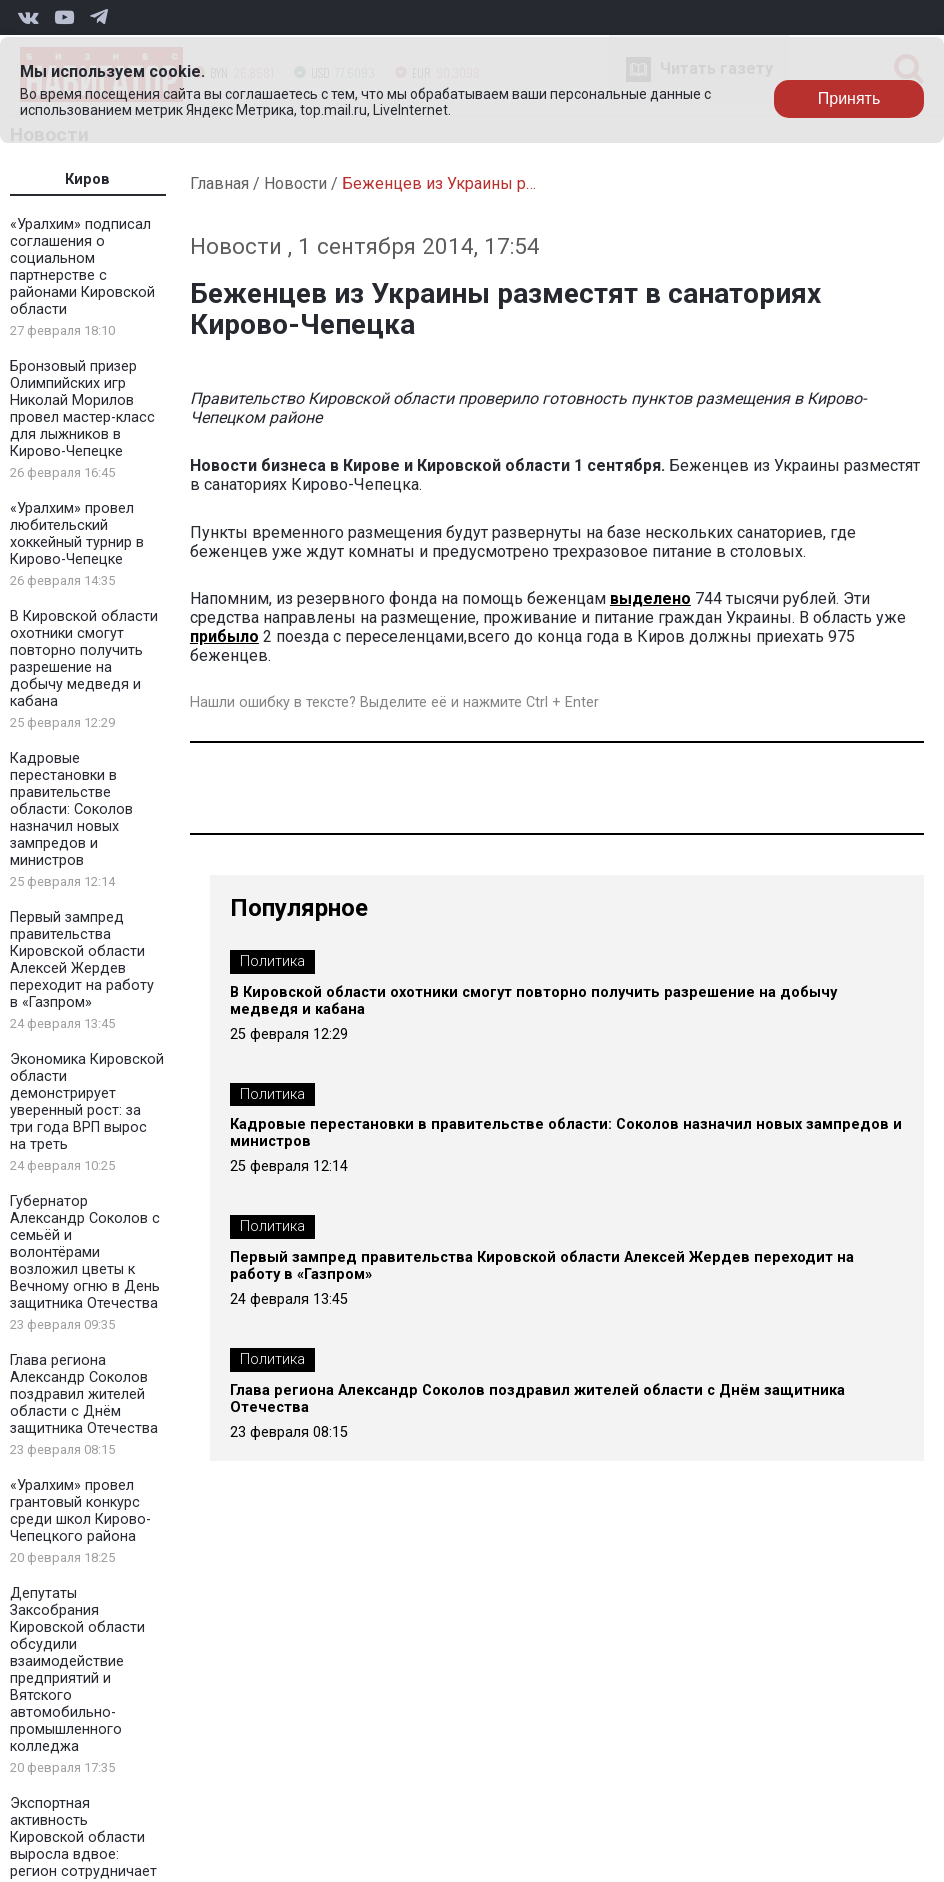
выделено (650, 598)
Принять (849, 98)
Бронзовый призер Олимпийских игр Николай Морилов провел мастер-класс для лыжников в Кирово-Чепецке (82, 409)
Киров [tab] (87, 179)
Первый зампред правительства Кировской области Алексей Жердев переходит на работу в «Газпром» (82, 960)
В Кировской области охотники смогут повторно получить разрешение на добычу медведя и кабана (84, 659)
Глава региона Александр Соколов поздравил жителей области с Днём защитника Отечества (84, 1394)
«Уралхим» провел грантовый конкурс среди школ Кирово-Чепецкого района (80, 1511)
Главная (219, 183)
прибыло (224, 636)
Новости (295, 183)
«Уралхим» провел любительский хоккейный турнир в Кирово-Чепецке (77, 534)
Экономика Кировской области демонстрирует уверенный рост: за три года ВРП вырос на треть (87, 1102)
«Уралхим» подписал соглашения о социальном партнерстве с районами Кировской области (82, 267)
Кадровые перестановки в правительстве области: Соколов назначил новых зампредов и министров (71, 809)
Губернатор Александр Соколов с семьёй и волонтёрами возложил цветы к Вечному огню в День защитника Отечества (85, 1252)
